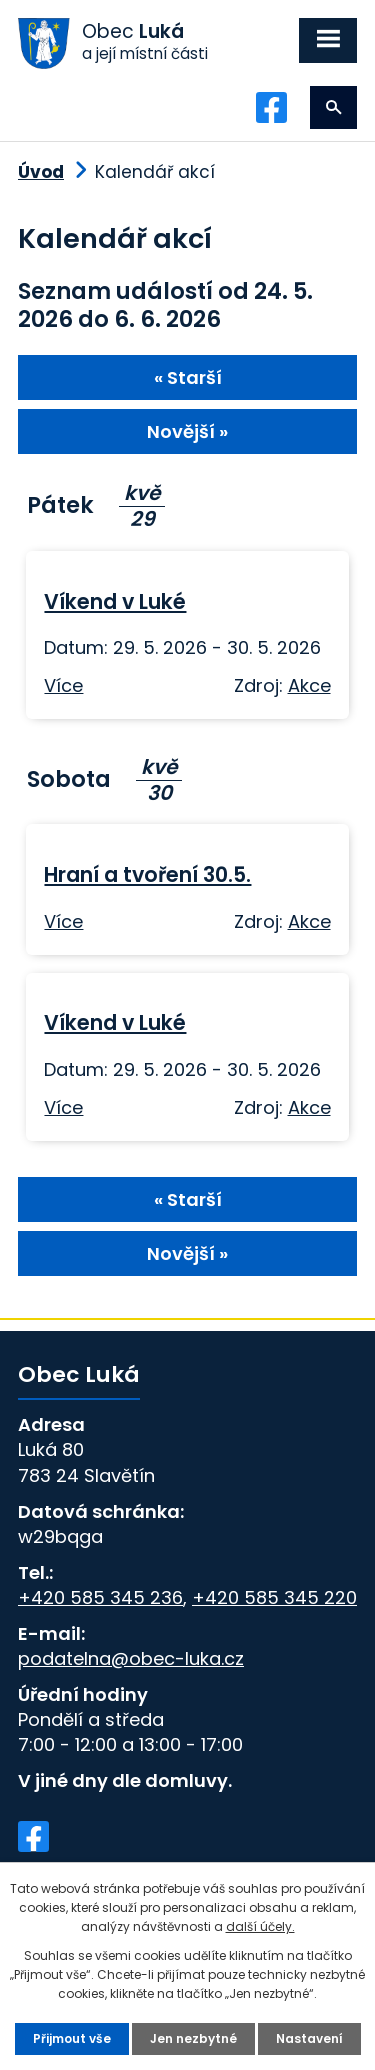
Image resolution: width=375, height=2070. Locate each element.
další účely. (260, 1926)
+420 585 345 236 (100, 1597)
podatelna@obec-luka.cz (131, 1658)
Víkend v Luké (115, 601)
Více (63, 685)
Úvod (41, 172)
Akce (309, 685)
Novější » (187, 431)
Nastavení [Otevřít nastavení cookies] (309, 2038)
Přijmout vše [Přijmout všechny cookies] (72, 2038)
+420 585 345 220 (274, 1597)
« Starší (188, 377)
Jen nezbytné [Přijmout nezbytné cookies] (193, 2038)
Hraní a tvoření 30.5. (147, 874)
